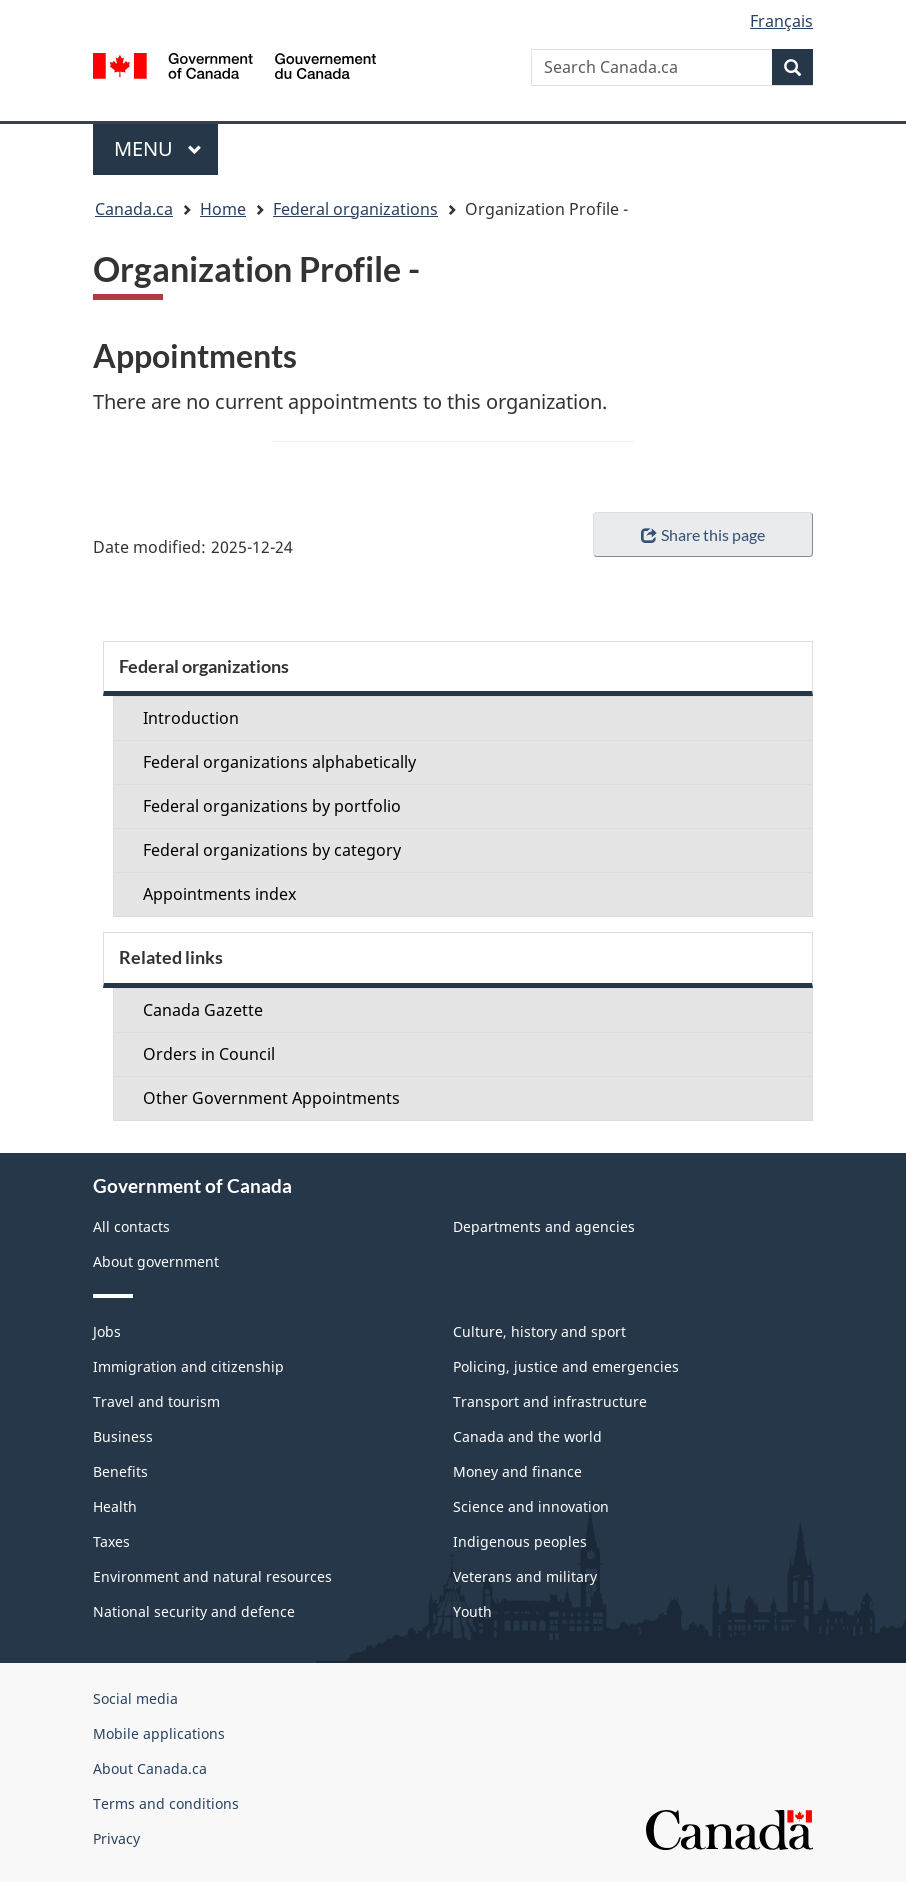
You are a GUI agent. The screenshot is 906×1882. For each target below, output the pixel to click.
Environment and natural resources (212, 1576)
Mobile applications (159, 1733)
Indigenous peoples (520, 1541)
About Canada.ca (150, 1768)
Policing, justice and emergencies (566, 1366)
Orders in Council (209, 1054)
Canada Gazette (203, 1010)
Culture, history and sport (539, 1331)
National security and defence (194, 1611)
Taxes (111, 1541)
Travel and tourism (156, 1401)
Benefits (120, 1471)
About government (156, 1261)
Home (223, 209)
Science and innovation (531, 1506)
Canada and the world (527, 1436)
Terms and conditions (166, 1803)
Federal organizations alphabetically (279, 762)
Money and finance (517, 1471)
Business (123, 1436)
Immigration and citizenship (188, 1366)
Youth (472, 1611)
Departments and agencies (544, 1226)
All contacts (131, 1226)
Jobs (107, 1331)
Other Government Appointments (271, 1098)
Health (115, 1506)
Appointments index (219, 894)
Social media (135, 1698)
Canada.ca (134, 209)
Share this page (702, 534)
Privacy (116, 1838)
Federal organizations (355, 209)
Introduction (191, 718)
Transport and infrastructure (550, 1401)
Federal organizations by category (272, 850)
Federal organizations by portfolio (272, 806)
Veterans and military (525, 1576)
